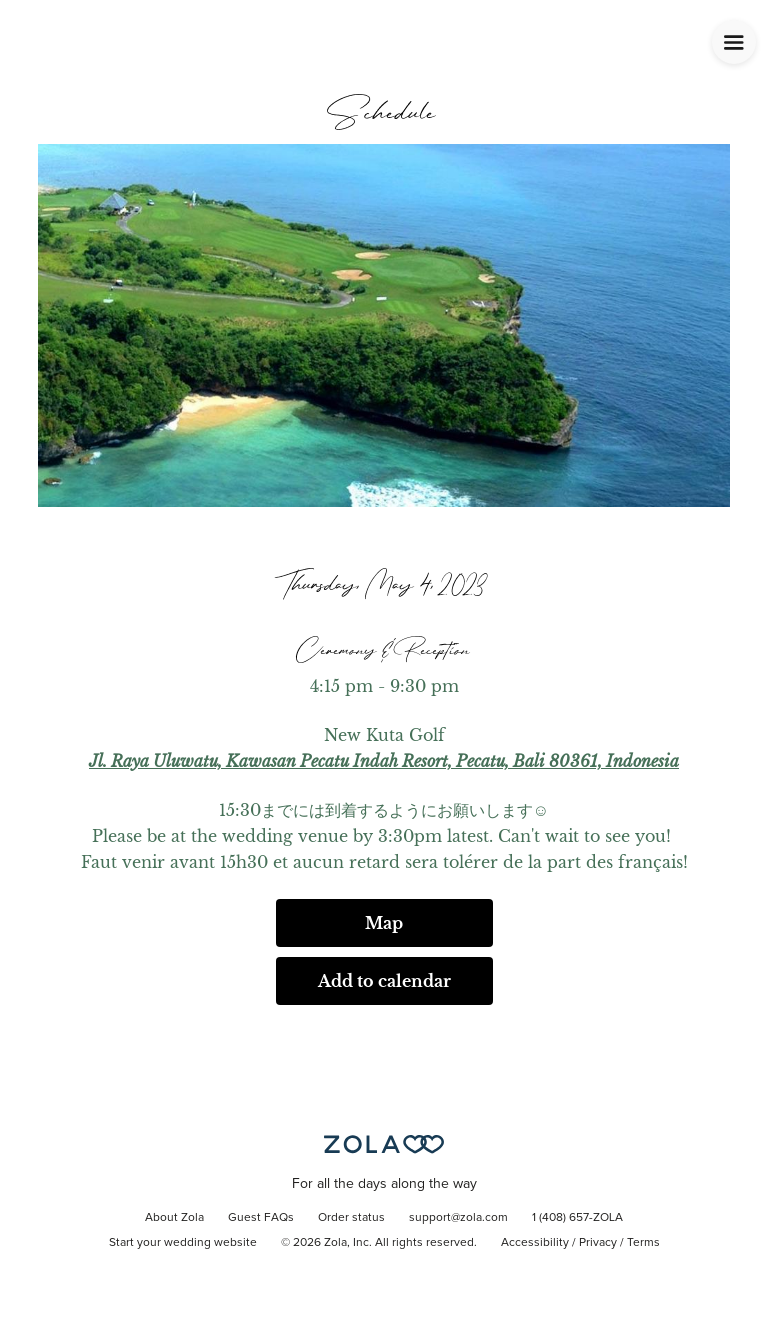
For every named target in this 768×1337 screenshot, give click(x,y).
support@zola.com (458, 1218)
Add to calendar (384, 981)
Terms (643, 1243)
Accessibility (535, 1243)
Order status (351, 1218)
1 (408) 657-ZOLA (577, 1218)
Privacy (598, 1243)
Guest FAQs (261, 1218)
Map (384, 923)
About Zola (174, 1218)
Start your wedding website (183, 1243)
